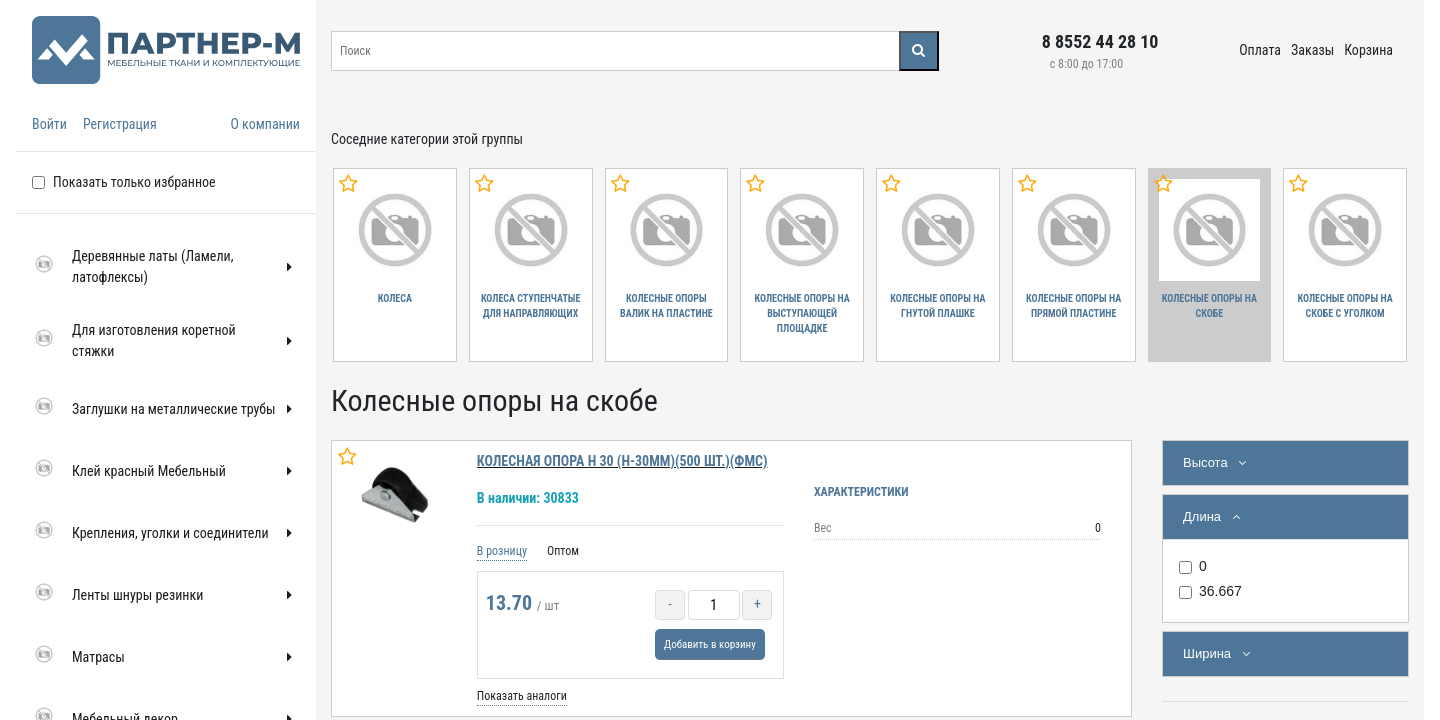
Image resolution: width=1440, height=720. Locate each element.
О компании (265, 124)
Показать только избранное (134, 182)
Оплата (1260, 50)
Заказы (1312, 50)
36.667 (1220, 591)
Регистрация (120, 124)
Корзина (1368, 50)
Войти (49, 124)
